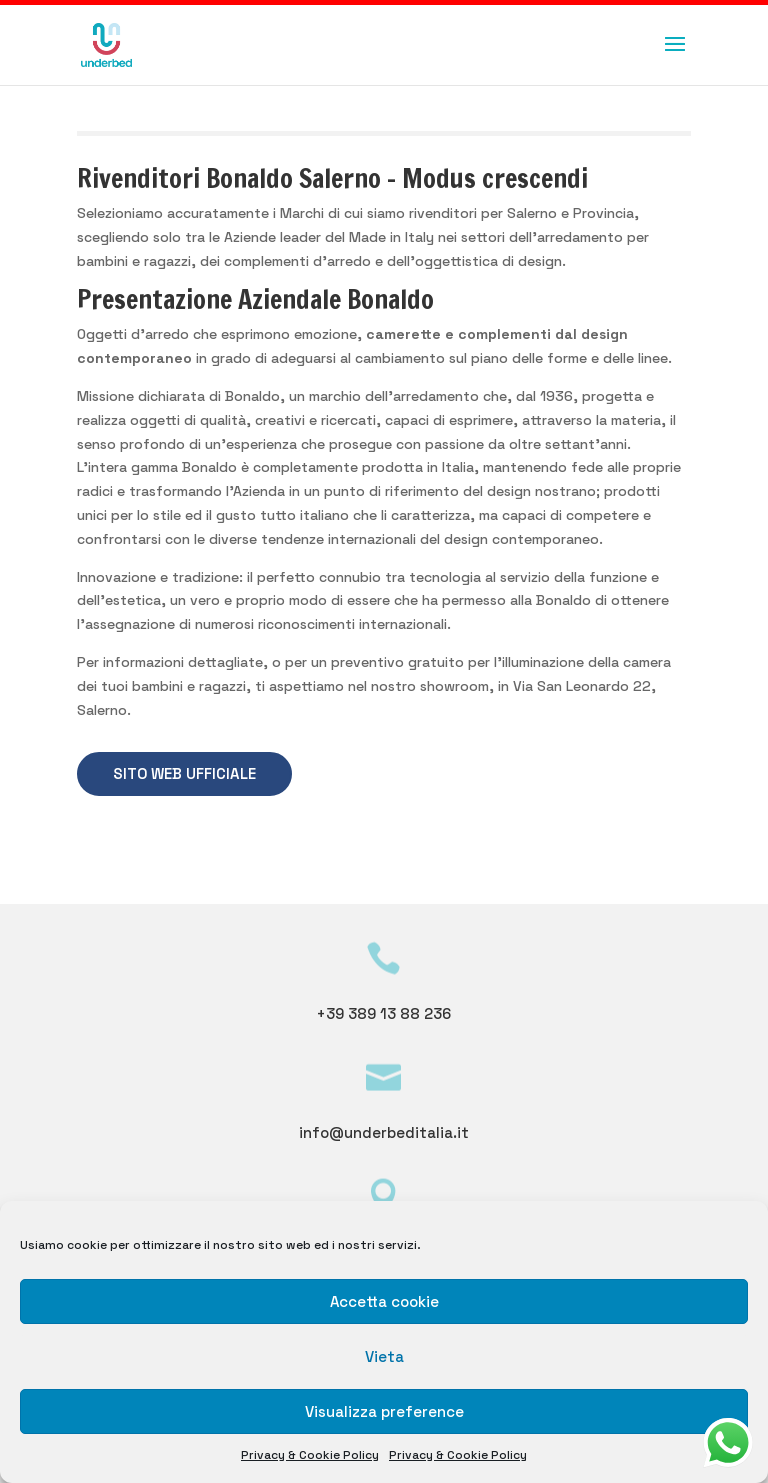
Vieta (384, 1356)
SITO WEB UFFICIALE (184, 773)
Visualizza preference (384, 1411)
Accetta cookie (384, 1301)
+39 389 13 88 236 (383, 1013)
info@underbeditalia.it (384, 1132)
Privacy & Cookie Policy (310, 1455)
